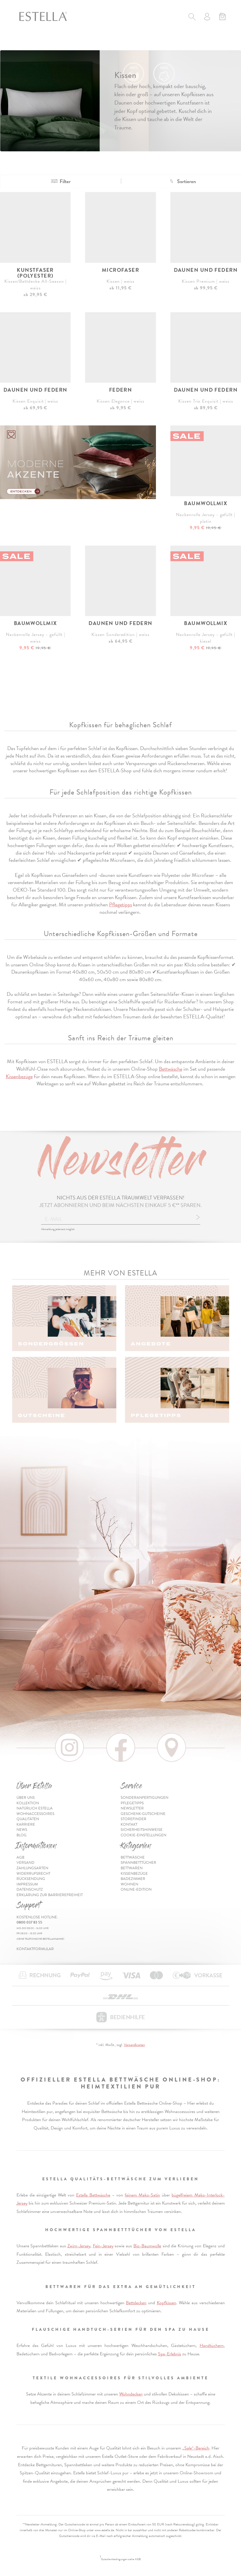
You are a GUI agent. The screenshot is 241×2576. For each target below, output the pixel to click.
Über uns (25, 1798)
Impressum (27, 1884)
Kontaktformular (35, 1949)
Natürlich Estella (34, 1808)
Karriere (25, 1824)
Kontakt (129, 1824)
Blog (21, 1835)
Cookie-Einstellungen (143, 1835)
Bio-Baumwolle (147, 2245)
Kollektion (27, 1803)
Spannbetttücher (138, 1862)
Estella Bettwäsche (93, 2195)
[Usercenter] (207, 17)
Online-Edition (136, 1889)
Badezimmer (133, 1879)
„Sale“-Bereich (195, 2448)
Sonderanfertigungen (144, 1798)
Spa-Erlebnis (169, 2353)
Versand (25, 1862)
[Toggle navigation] (23, 43)
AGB (20, 1857)
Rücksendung (30, 1879)
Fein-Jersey (103, 2245)
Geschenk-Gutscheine (143, 1814)
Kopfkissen (166, 2302)
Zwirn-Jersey (78, 2245)
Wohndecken (131, 2394)
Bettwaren (132, 1868)
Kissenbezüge (19, 1076)
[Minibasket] (222, 17)
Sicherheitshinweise (142, 1830)
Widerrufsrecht (33, 1873)
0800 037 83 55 (29, 1922)
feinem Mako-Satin (142, 2195)
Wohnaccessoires (35, 1814)
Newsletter (132, 1808)
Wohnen (129, 1884)
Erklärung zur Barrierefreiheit (49, 1895)
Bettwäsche (170, 1069)
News (21, 1830)
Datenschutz (29, 1889)
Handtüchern (212, 2345)
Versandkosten (134, 2045)
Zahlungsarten (32, 1868)
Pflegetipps (120, 904)
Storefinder (133, 1819)
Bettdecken (136, 2302)
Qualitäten (27, 1819)
